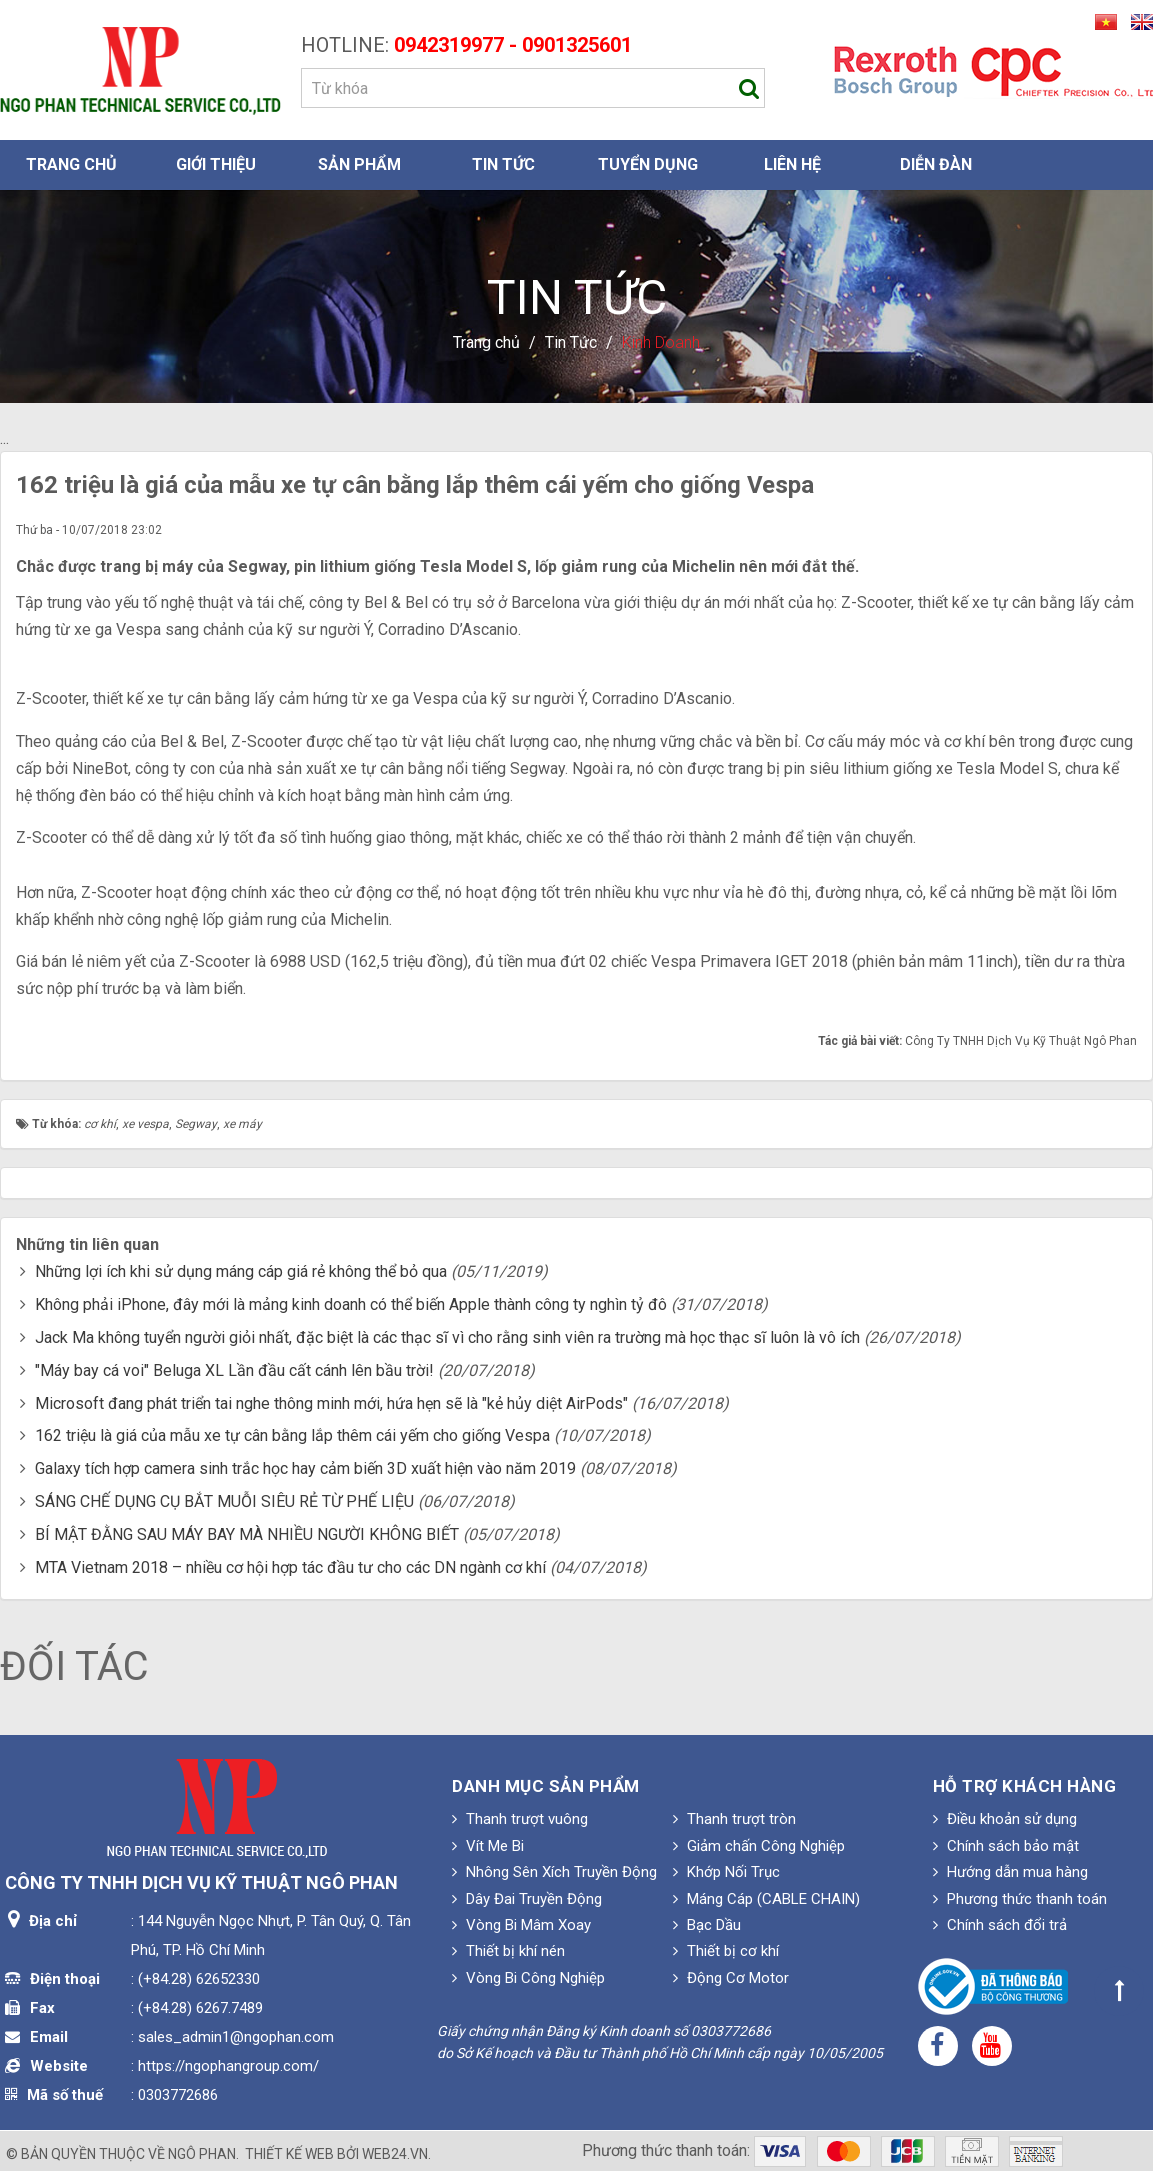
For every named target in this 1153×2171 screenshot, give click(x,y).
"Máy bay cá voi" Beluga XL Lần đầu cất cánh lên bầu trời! (234, 1370)
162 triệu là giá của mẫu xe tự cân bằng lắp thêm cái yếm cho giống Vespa (292, 1435)
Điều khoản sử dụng (1005, 1819)
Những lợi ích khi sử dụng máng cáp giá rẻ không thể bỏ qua (241, 1271)
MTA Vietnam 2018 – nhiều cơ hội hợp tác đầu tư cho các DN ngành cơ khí (290, 1567)
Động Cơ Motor (731, 1978)
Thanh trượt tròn (734, 1819)
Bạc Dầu (707, 1925)
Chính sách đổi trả (1000, 1925)
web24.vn (395, 2154)
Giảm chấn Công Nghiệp (759, 1846)
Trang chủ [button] (71, 164)
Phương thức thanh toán (1020, 1899)
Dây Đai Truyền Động (527, 1899)
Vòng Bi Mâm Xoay (521, 1925)
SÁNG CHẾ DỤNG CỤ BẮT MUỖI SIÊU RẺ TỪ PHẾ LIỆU (224, 1501)
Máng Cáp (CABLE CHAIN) (766, 1899)
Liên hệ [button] (792, 164)
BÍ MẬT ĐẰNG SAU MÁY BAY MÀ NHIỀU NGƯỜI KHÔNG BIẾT (247, 1534)
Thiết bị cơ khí (726, 1951)
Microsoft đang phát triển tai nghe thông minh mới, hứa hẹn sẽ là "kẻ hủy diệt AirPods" (331, 1403)
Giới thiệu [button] (216, 164)
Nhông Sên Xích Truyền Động (554, 1872)
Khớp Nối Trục (726, 1872)
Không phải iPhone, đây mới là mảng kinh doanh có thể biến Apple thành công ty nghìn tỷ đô (351, 1304)
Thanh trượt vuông (520, 1819)
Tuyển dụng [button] (648, 164)
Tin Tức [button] (503, 164)
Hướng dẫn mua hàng (1010, 1872)
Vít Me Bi (488, 1846)
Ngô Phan (202, 2154)
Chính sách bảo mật (1006, 1846)
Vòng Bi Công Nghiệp (528, 1978)
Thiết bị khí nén (508, 1951)
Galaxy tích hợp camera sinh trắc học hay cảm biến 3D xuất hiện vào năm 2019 (305, 1468)
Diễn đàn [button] (936, 164)
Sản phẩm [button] (359, 164)
